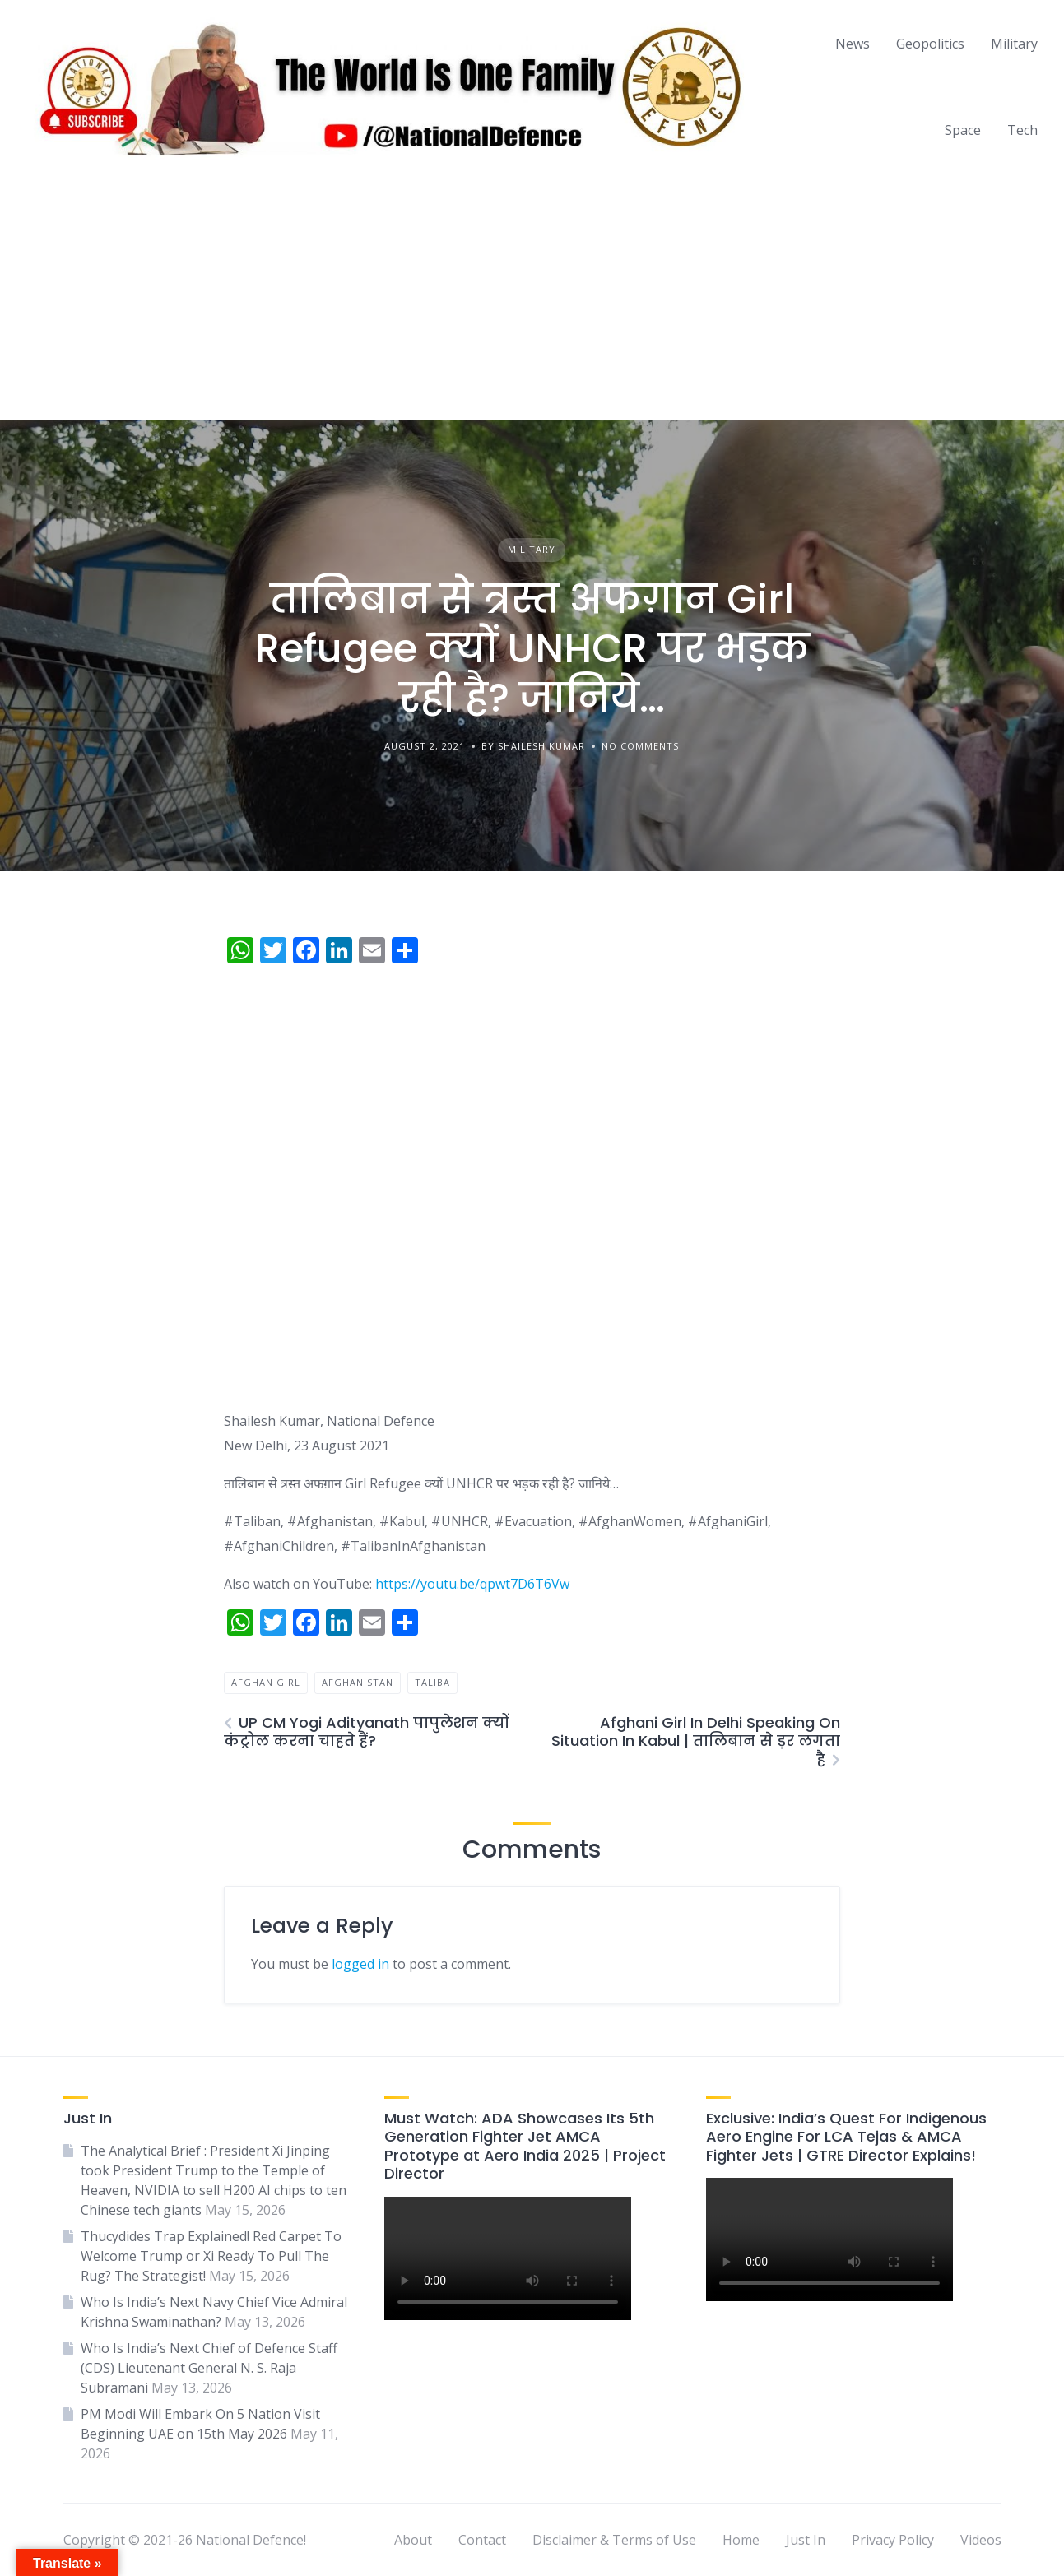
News (852, 44)
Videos (980, 2540)
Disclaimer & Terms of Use (614, 2540)
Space (963, 130)
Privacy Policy (893, 2540)
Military (1014, 44)
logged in (360, 1964)
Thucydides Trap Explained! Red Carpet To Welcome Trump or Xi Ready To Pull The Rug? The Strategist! (211, 2256)
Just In (805, 2540)
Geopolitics (930, 44)
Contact (482, 2540)
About (413, 2540)
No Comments (640, 746)
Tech (1022, 130)
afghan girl (265, 1682)
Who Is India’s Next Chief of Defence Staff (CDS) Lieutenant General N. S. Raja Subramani (209, 2368)
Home (741, 2540)
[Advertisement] (532, 296)
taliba (432, 1682)
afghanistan (357, 1682)
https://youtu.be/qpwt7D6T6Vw (472, 1584)
